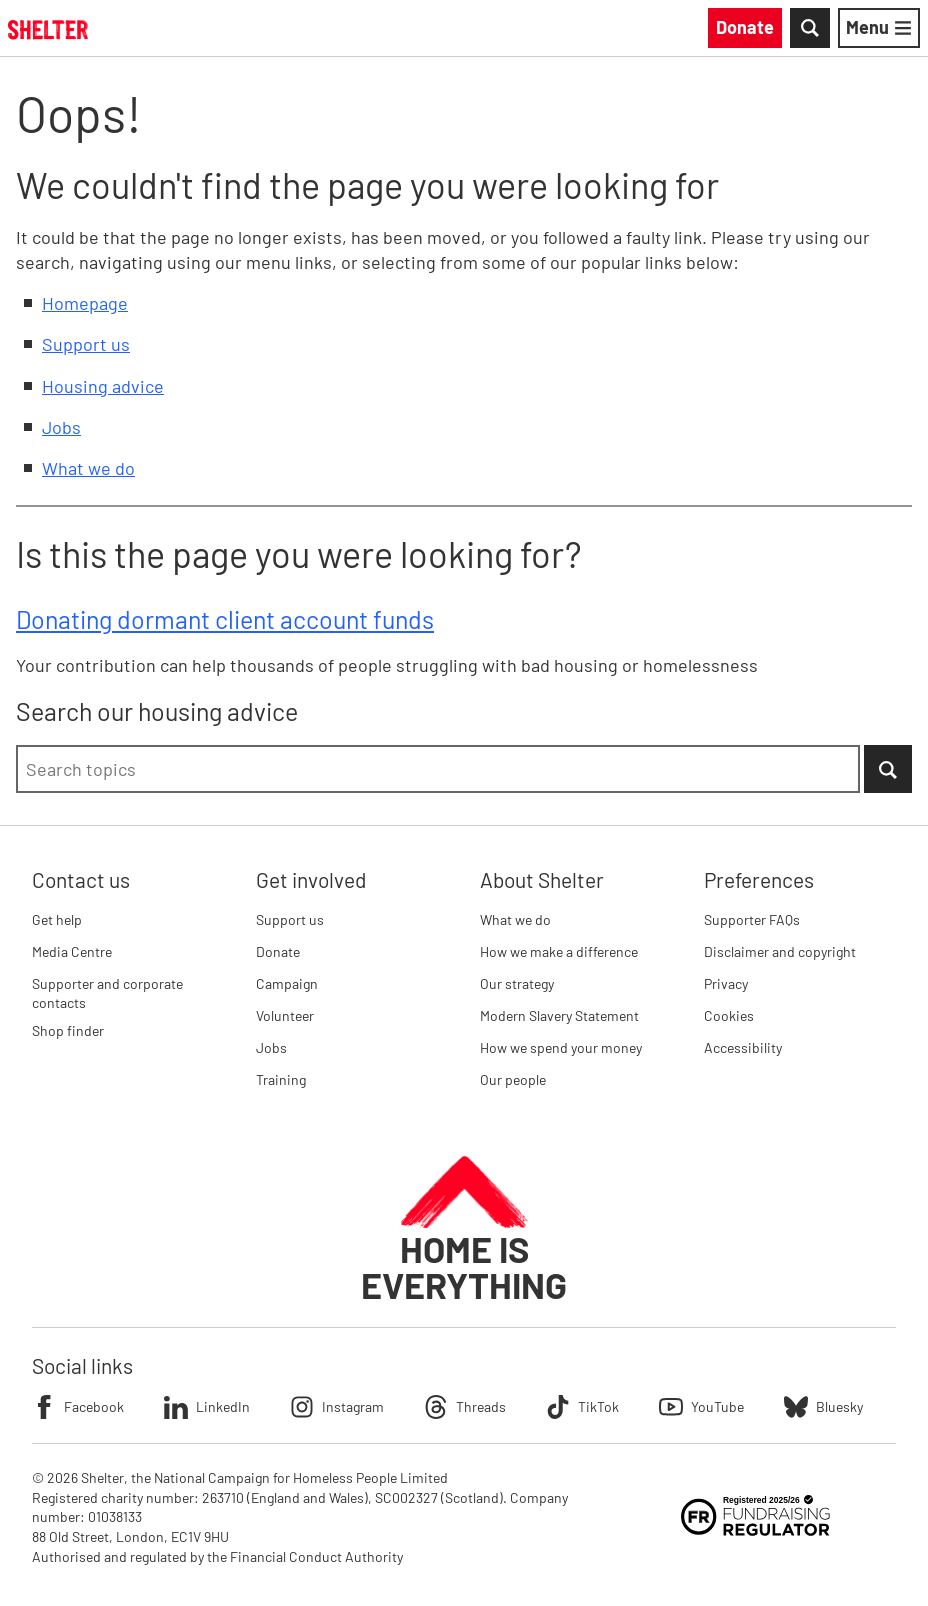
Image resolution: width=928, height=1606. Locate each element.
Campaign (287, 983)
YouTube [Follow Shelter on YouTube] (701, 1407)
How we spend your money (561, 1047)
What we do (88, 468)
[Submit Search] (888, 769)
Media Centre (72, 951)
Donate (278, 951)
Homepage (85, 303)
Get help (57, 919)
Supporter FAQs (752, 919)
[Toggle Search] (810, 28)
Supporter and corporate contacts (107, 993)
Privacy (726, 983)
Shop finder (68, 1030)
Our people (513, 1079)
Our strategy (517, 983)
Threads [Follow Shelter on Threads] (465, 1407)
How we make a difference (559, 951)
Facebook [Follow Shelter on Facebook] (78, 1407)
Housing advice (103, 386)
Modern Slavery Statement (559, 1015)
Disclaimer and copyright (780, 951)
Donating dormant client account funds (225, 619)
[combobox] (438, 769)
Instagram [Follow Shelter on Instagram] (337, 1407)
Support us (86, 344)
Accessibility (743, 1047)
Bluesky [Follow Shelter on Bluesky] (823, 1407)
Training (281, 1079)
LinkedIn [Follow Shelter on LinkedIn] (207, 1407)
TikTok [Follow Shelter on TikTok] (582, 1407)
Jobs (61, 427)
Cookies (729, 1015)
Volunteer (285, 1015)
